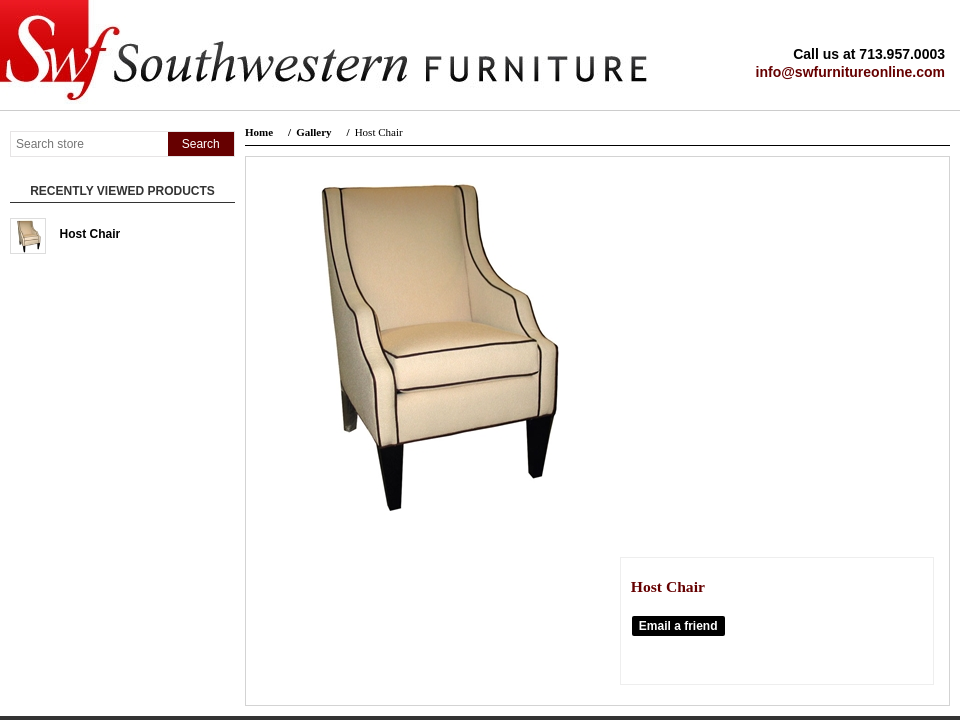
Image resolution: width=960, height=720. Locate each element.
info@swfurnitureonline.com (850, 72)
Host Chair (90, 234)
